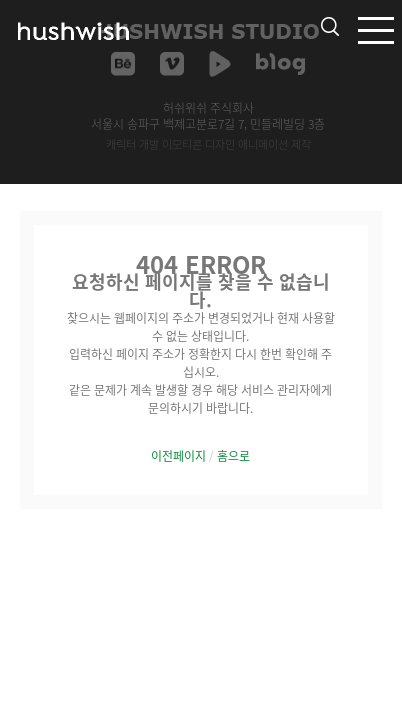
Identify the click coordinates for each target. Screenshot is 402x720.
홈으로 (233, 456)
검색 (330, 26)
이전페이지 (178, 456)
